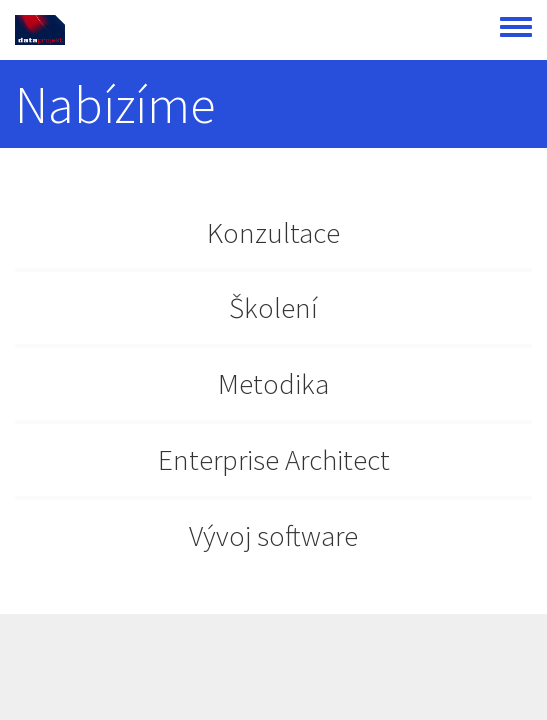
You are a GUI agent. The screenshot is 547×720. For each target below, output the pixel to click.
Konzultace (273, 232)
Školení (273, 307)
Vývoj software (273, 535)
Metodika (273, 383)
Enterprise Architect (274, 459)
